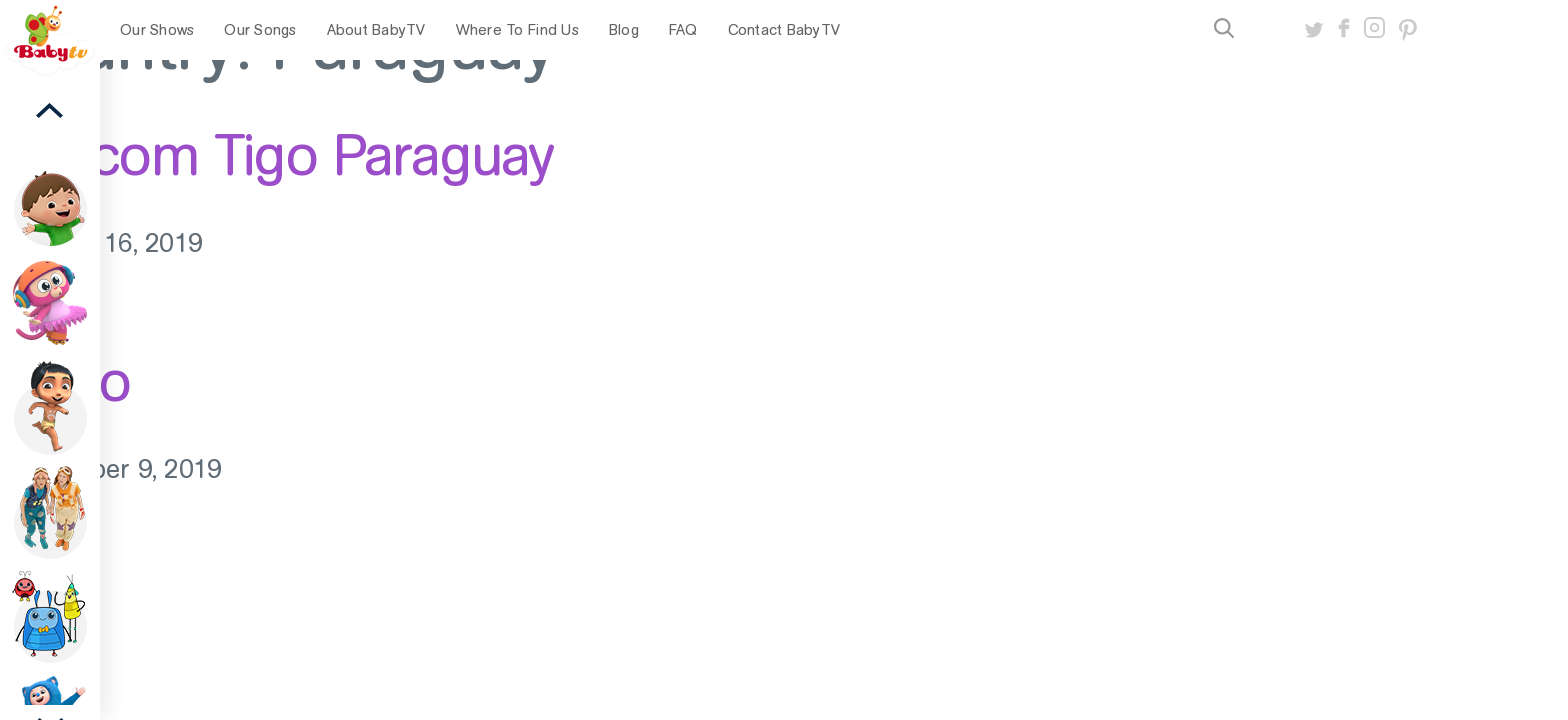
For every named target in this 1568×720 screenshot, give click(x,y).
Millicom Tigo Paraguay (276, 155)
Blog (624, 30)
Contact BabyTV (784, 30)
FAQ (683, 30)
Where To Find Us (517, 30)
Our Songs (260, 30)
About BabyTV (376, 30)
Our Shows (157, 30)
